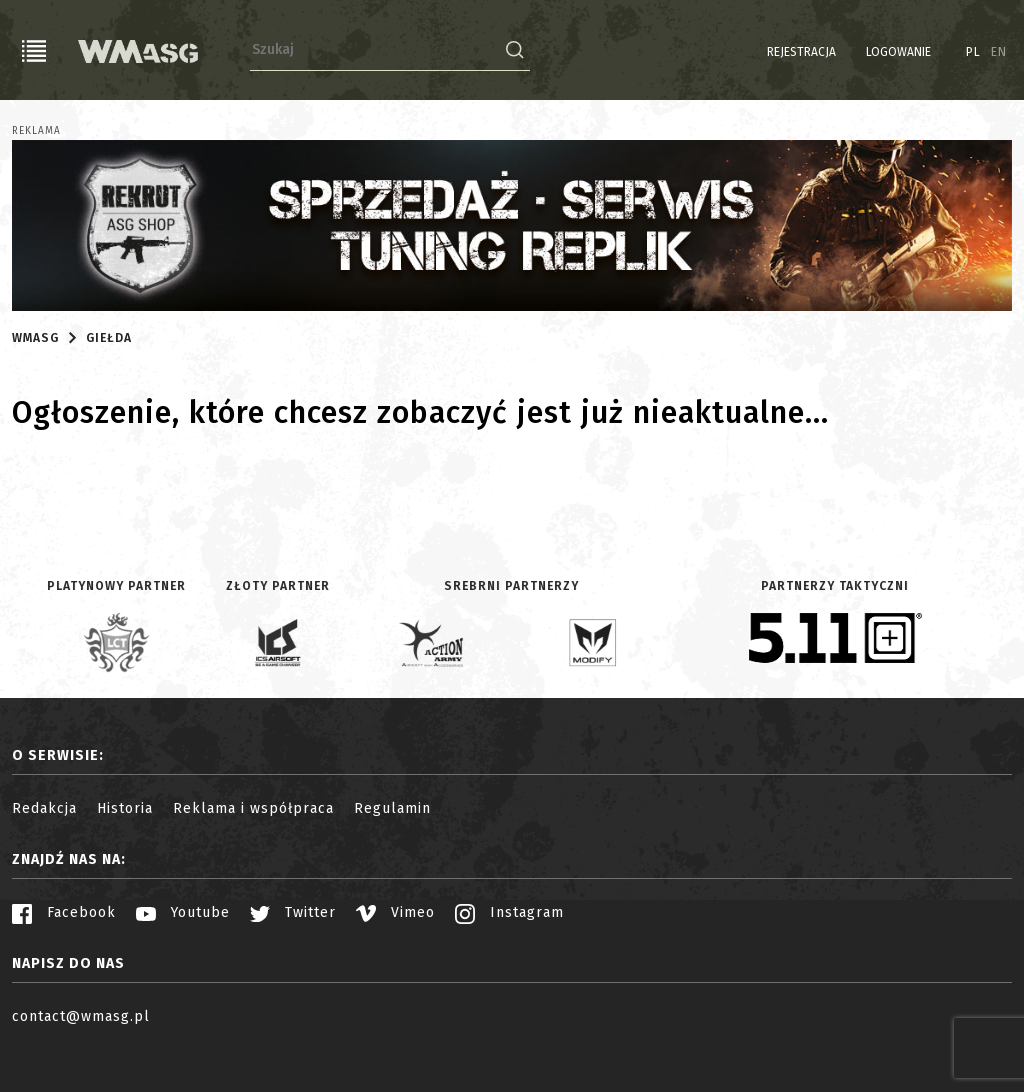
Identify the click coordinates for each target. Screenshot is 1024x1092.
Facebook (64, 912)
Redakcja (44, 808)
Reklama (36, 131)
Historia (125, 808)
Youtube (183, 912)
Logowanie (898, 52)
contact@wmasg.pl (81, 1016)
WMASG (35, 338)
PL (973, 52)
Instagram (509, 912)
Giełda (109, 338)
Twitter (293, 912)
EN (999, 52)
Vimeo (395, 912)
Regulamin (392, 808)
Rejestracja (801, 52)
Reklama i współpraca (253, 808)
